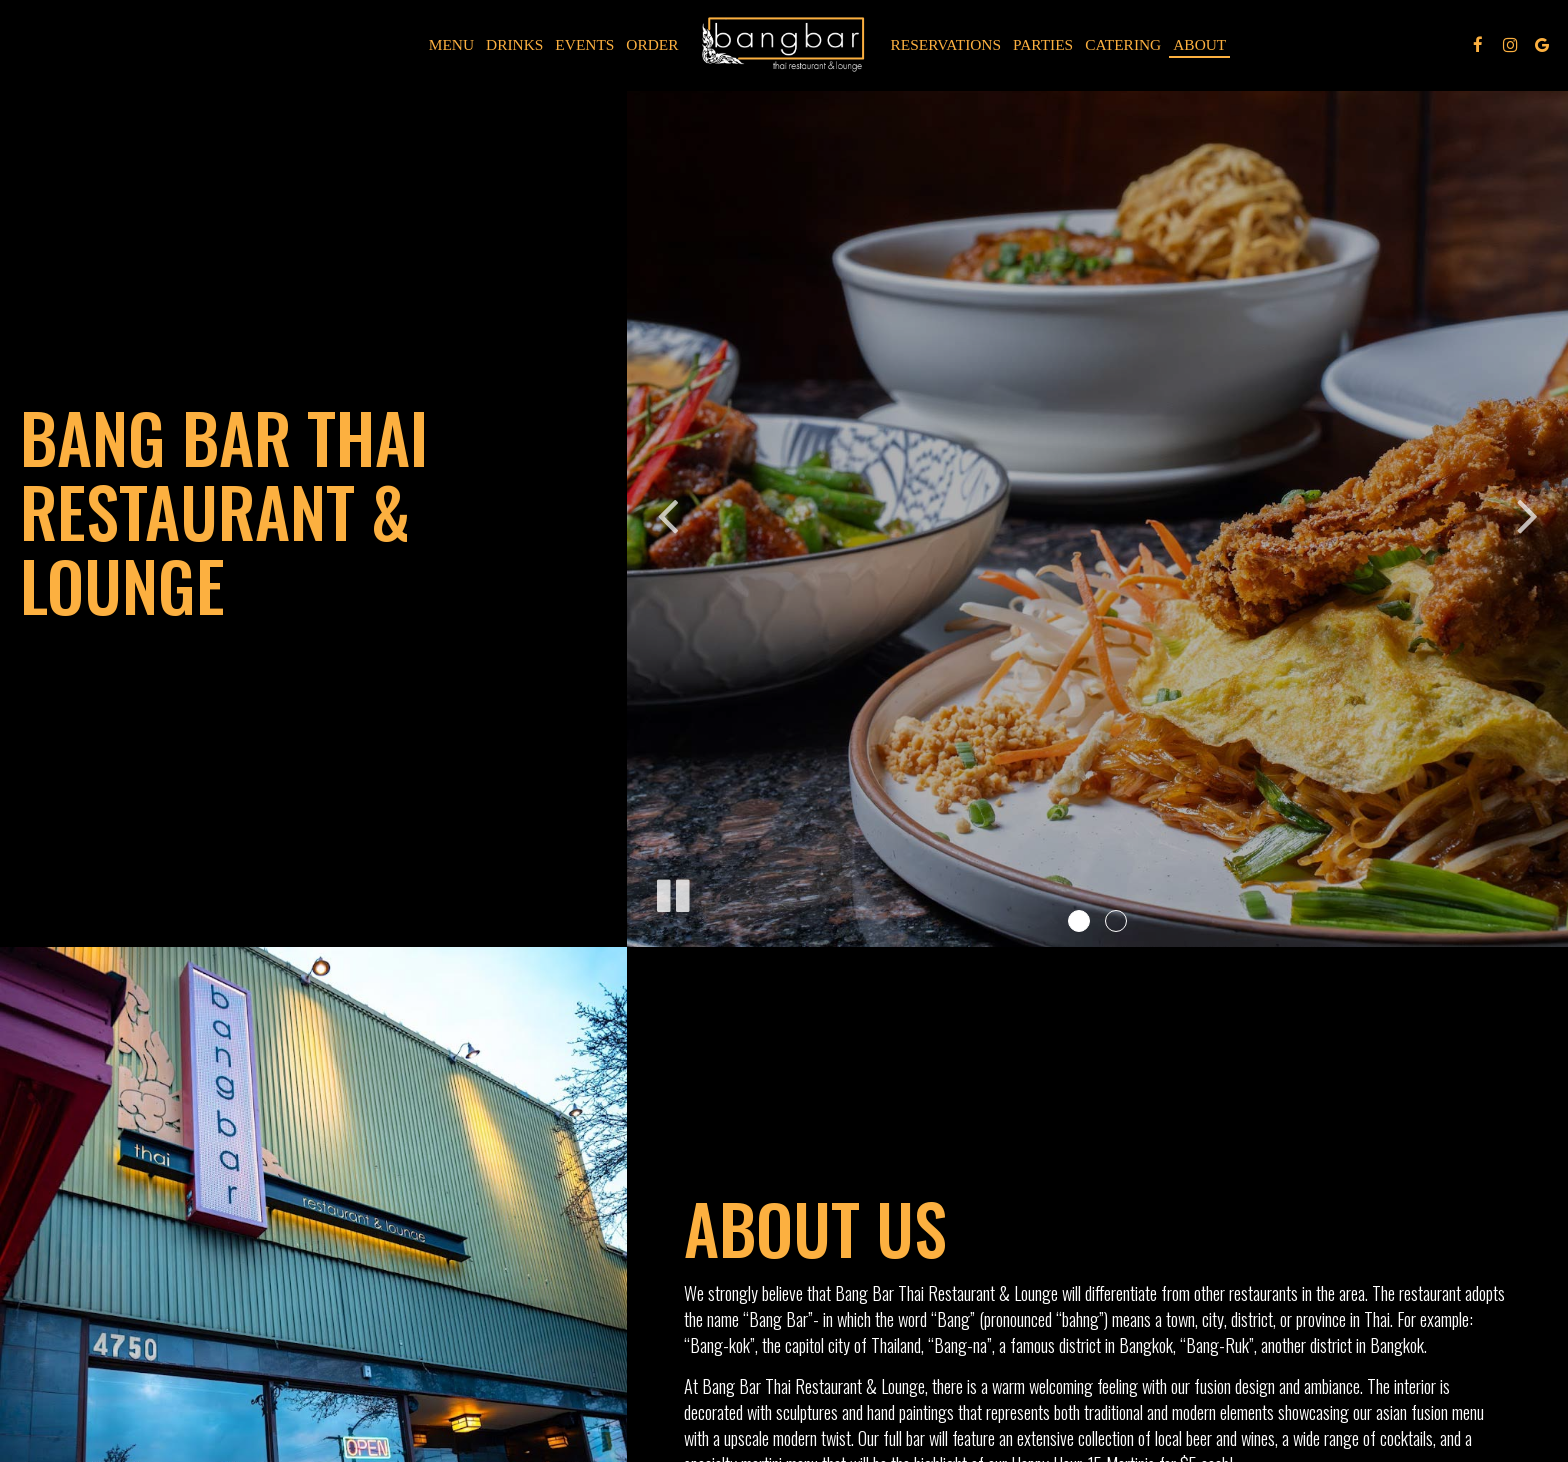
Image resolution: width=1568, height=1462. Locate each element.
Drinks (514, 44)
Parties (1043, 44)
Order (652, 44)
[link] (784, 45)
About (1199, 44)
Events (584, 44)
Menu (451, 44)
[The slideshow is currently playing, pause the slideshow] (672, 892)
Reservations (946, 44)
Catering (1123, 44)
